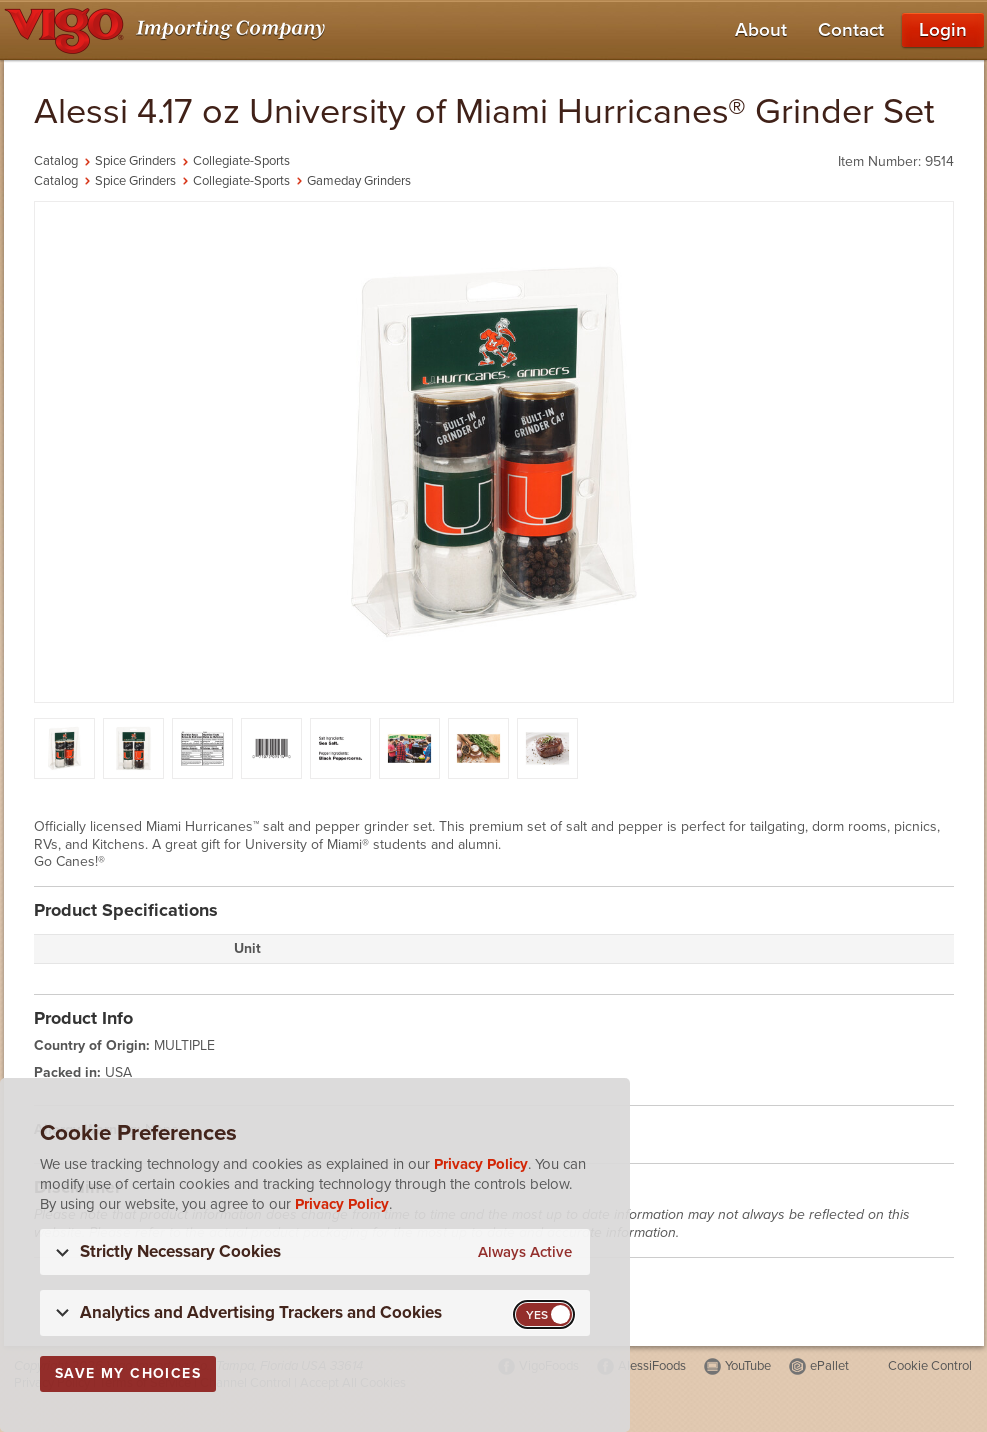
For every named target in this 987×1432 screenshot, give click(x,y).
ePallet (829, 1366)
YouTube (748, 1366)
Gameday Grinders (359, 181)
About (761, 30)
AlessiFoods (652, 1366)
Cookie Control (930, 1366)
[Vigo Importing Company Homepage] (168, 30)
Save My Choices (128, 1373)
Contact (851, 30)
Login (943, 30)
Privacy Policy (481, 1164)
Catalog (56, 161)
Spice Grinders (135, 161)
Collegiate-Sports (241, 161)
